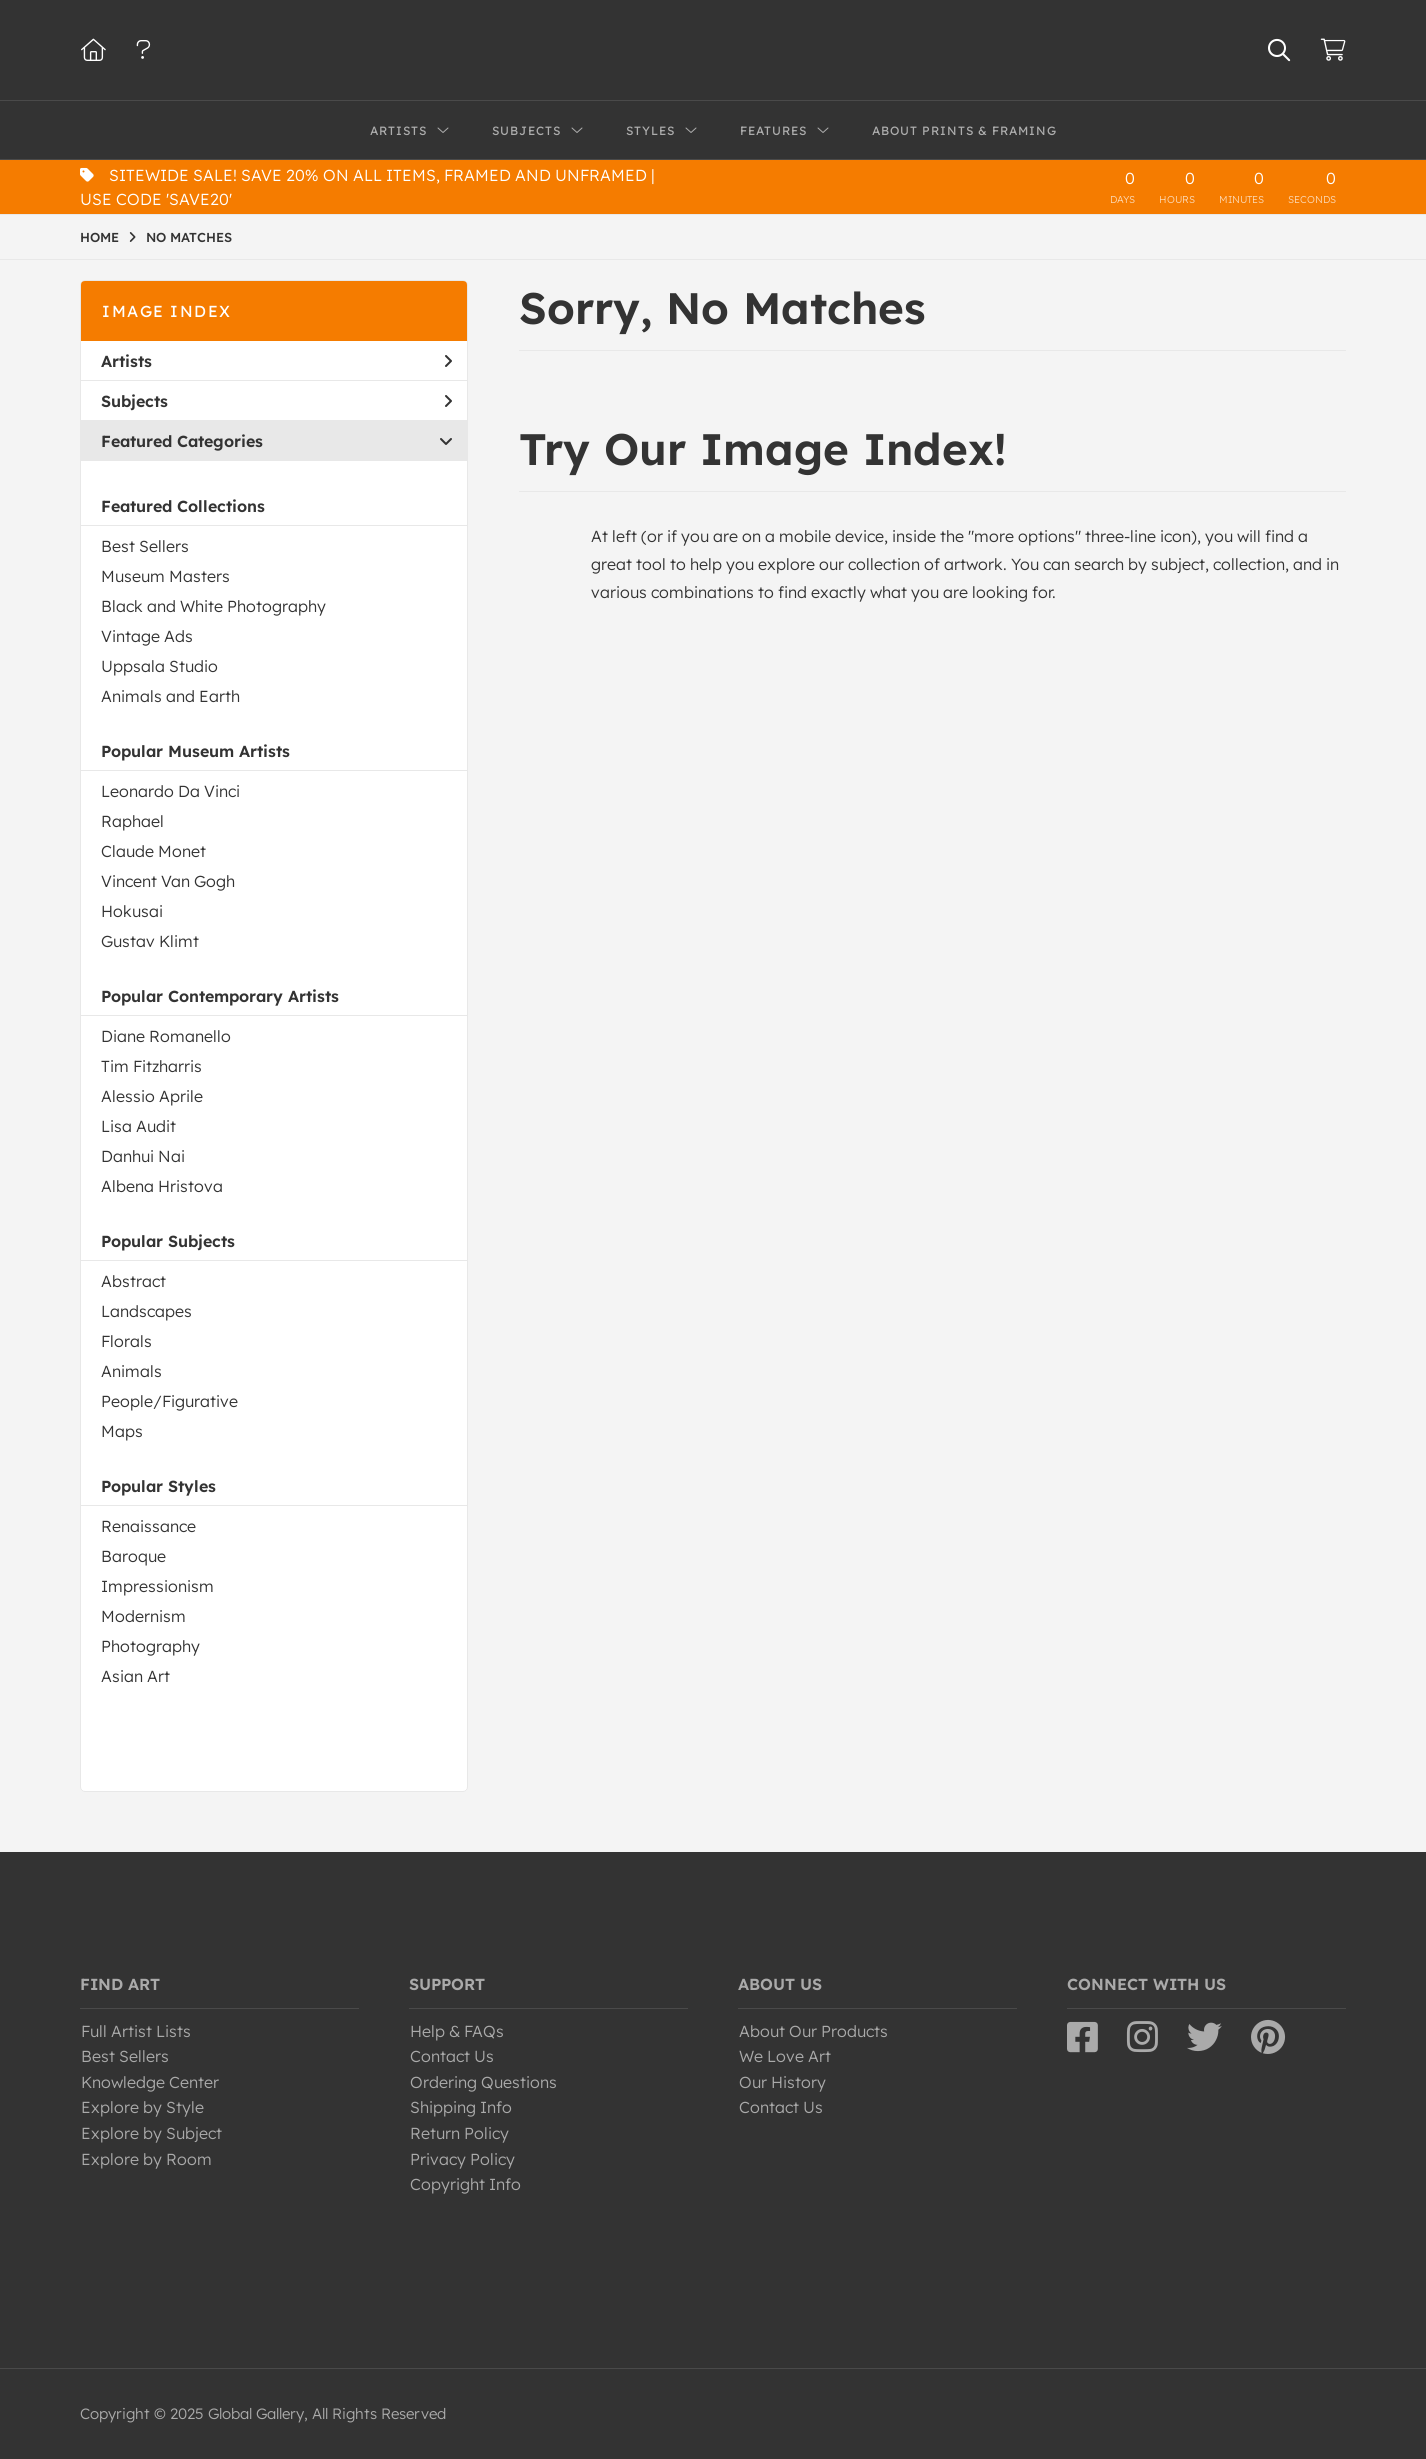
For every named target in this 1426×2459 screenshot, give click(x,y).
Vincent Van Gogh (168, 881)
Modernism (143, 1616)
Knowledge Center (150, 2082)
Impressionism (157, 1586)
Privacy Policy (462, 2159)
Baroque (133, 1556)
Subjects (276, 401)
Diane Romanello (166, 1036)
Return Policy (459, 2133)
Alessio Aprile (152, 1096)
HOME (99, 237)
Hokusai (132, 911)
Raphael (132, 821)
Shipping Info (461, 2107)
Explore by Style (142, 2107)
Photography (150, 1646)
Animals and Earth (170, 696)
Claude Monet (153, 851)
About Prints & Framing (964, 130)
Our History (782, 2082)
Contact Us (452, 2056)
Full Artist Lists (136, 2031)
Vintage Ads (147, 636)
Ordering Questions (483, 2082)
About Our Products (813, 2031)
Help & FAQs (457, 2031)
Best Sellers (145, 546)
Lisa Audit (138, 1126)
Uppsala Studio (159, 666)
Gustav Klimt (150, 941)
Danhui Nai (143, 1156)
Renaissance (148, 1526)
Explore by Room (146, 2159)
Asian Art (135, 1676)
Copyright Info (465, 2184)
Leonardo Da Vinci (170, 791)
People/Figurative (169, 1401)
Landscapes (146, 1311)
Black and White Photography (213, 606)
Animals (131, 1371)
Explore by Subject (151, 2133)
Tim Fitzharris (151, 1066)
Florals (126, 1341)
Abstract (133, 1281)
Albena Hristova (162, 1186)
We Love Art (785, 2056)
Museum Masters (165, 576)
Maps (122, 1431)
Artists (276, 361)
